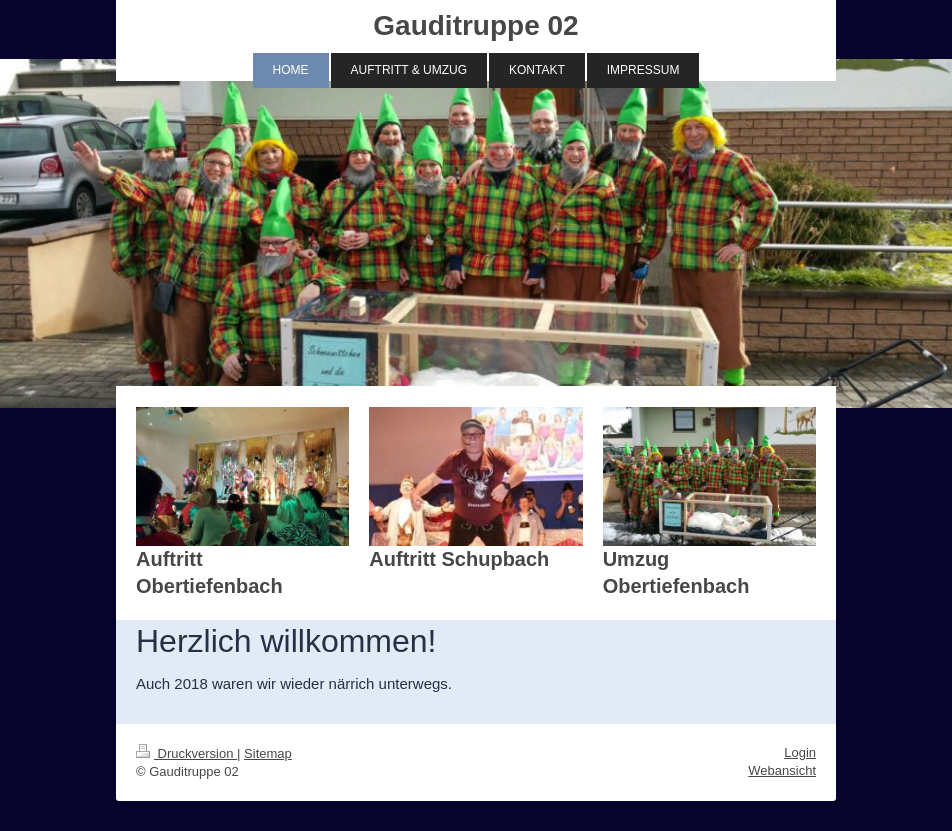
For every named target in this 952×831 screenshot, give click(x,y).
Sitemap (268, 753)
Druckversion (186, 753)
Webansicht (782, 770)
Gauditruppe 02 (475, 25)
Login (800, 752)
